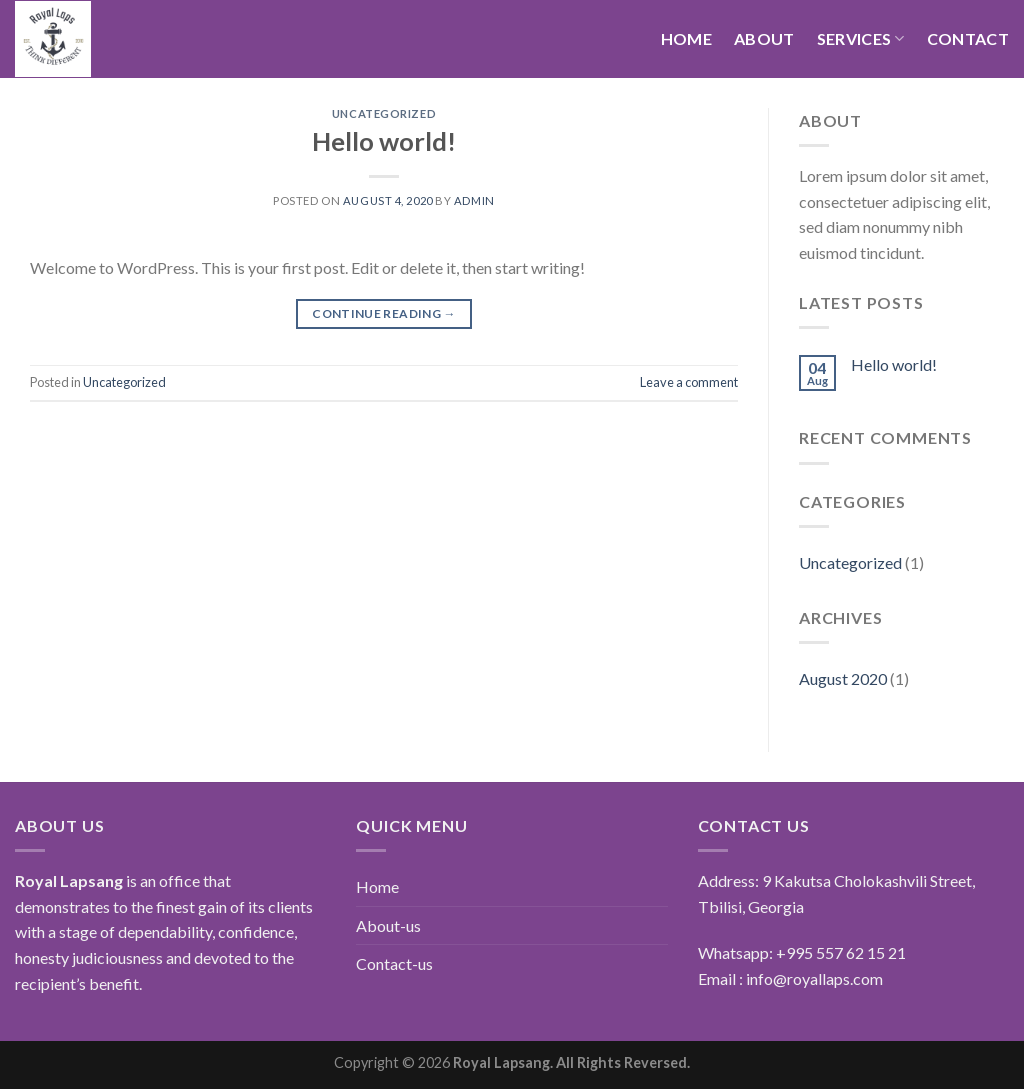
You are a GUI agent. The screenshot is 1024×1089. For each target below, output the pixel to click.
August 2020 (843, 678)
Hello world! (384, 141)
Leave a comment (689, 382)
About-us (388, 925)
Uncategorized (384, 113)
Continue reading (384, 313)
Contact (968, 38)
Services (861, 39)
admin (474, 200)
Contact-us (394, 963)
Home (686, 38)
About (764, 38)
